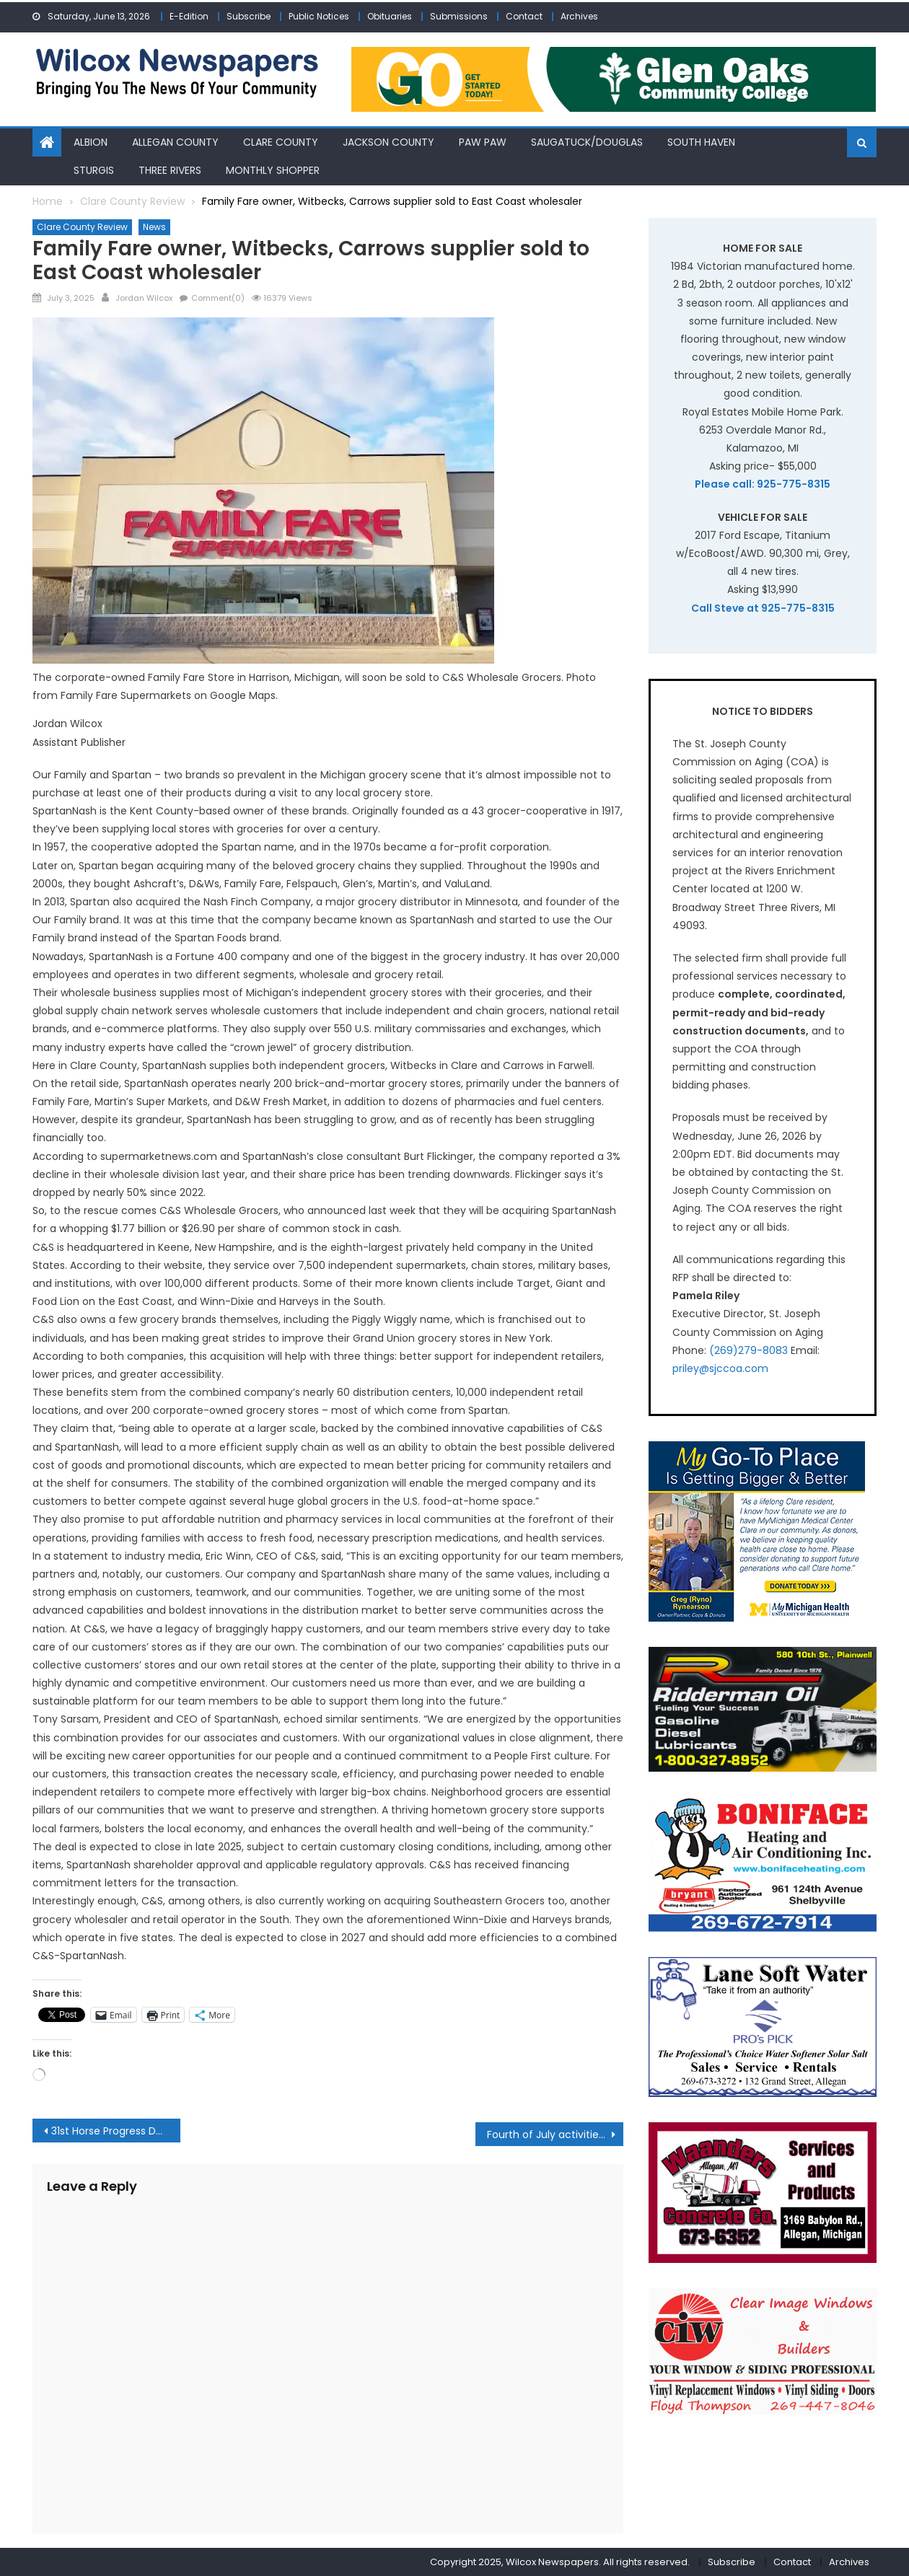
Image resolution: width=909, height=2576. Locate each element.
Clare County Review (82, 227)
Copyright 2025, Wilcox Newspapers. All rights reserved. (560, 2562)
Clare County (280, 142)
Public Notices (319, 16)
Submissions (459, 16)
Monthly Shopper (273, 170)
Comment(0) (218, 298)
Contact (524, 16)
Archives (579, 16)
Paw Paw (482, 142)
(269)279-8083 (748, 1350)
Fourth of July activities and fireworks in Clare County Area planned (555, 2134)
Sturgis (94, 170)
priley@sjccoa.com (720, 1368)
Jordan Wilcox (143, 298)
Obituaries (389, 16)
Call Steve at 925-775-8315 (763, 608)
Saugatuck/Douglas (587, 142)
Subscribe (249, 16)
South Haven (701, 142)
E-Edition (189, 16)
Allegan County (175, 142)
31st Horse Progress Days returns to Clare (115, 2131)
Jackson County (388, 142)
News (154, 227)
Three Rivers (170, 170)
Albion (90, 142)
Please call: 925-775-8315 (762, 484)
